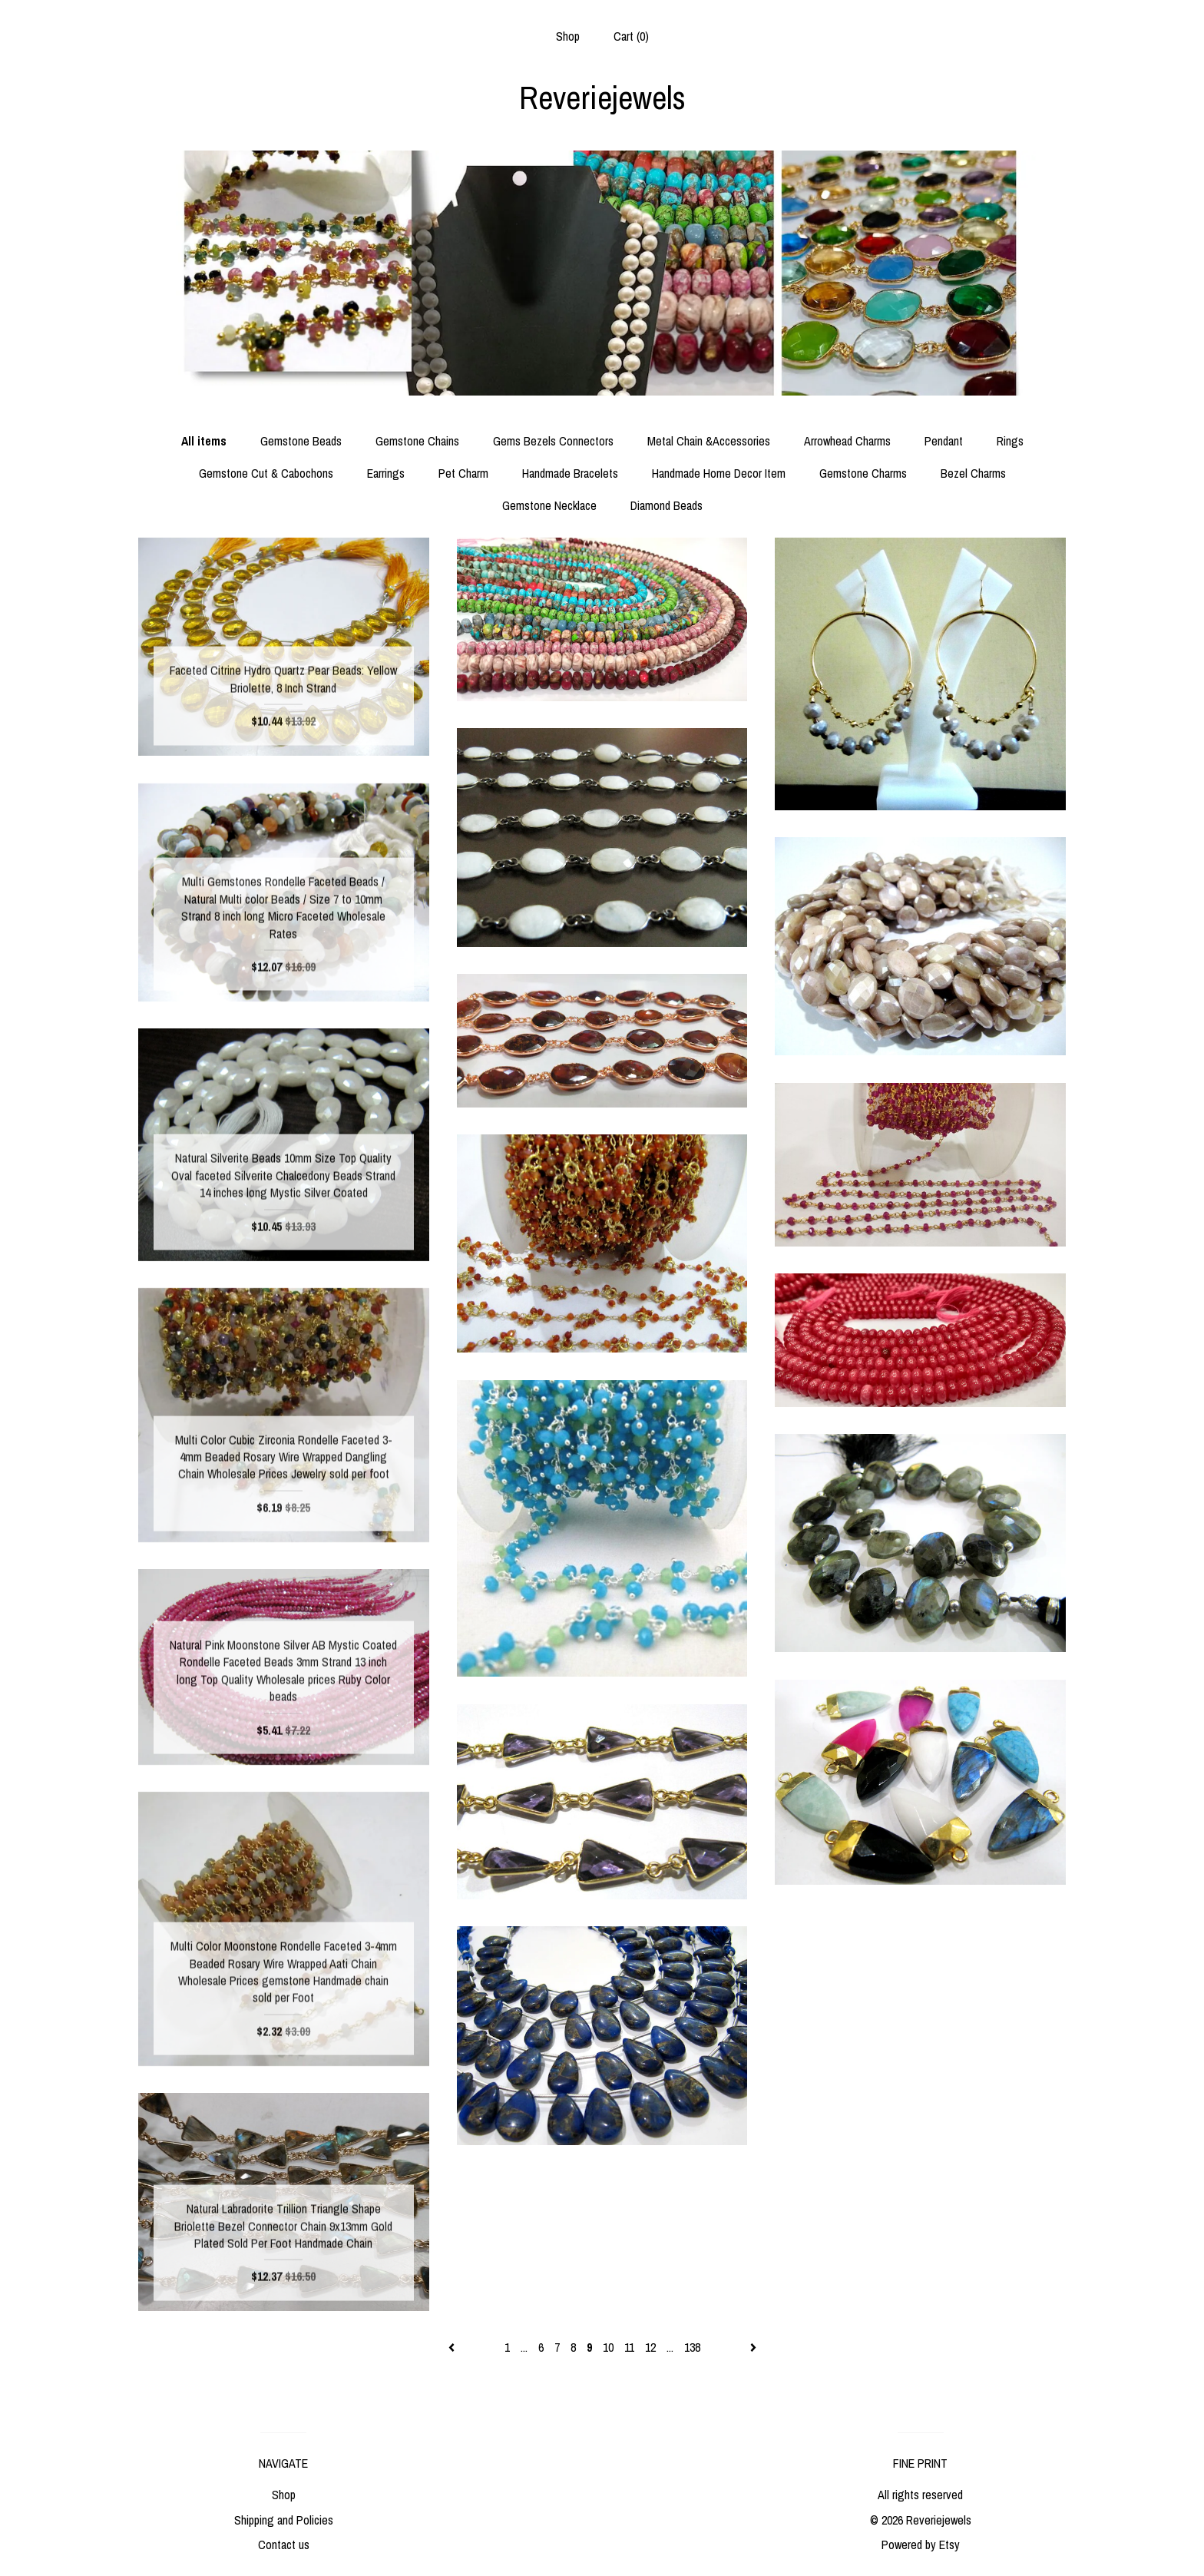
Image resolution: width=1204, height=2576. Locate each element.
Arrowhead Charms (847, 440)
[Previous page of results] (453, 2347)
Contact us (283, 2544)
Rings (1010, 440)
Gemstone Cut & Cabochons (266, 473)
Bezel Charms (973, 473)
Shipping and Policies (283, 2519)
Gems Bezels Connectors (553, 440)
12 (650, 2347)
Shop (568, 36)
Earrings (386, 473)
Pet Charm (463, 473)
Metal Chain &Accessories (708, 440)
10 (608, 2347)
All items (204, 440)
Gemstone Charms (863, 473)
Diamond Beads (666, 505)
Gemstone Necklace (549, 505)
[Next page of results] (753, 2347)
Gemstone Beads (301, 440)
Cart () (631, 36)
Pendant (944, 440)
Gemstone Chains (417, 440)
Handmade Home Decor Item (719, 473)
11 (629, 2347)
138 (692, 2347)
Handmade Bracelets (570, 473)
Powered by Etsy (921, 2544)
